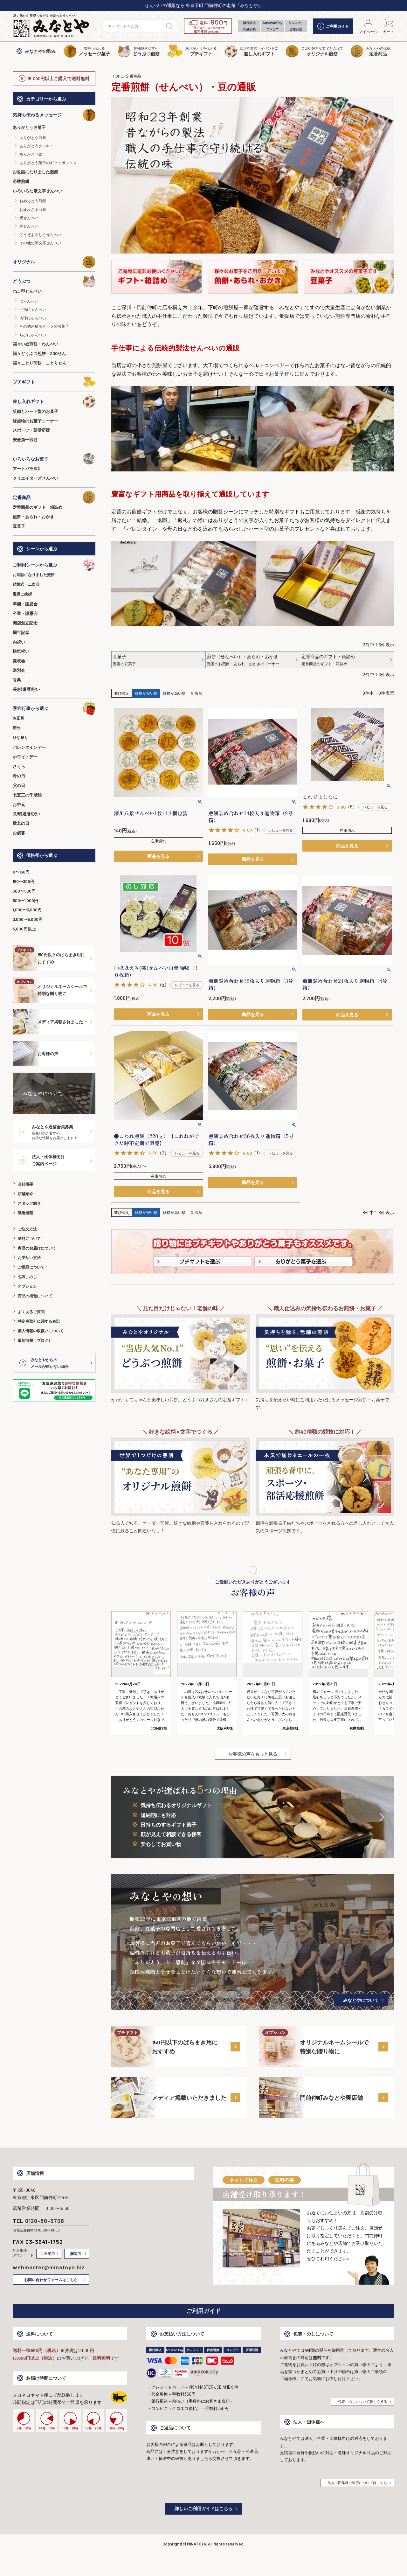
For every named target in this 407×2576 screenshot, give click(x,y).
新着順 (196, 693)
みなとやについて (361, 2000)
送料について (29, 1238)
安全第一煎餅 (25, 439)
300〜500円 (24, 891)
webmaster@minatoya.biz (49, 2267)
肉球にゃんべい (32, 318)
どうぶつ (54, 281)
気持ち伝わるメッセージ (54, 114)
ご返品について (31, 1267)
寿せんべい (28, 226)
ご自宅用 (48, 2254)
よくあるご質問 (31, 1311)
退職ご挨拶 (22, 594)
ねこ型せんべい (27, 291)
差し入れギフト (54, 401)
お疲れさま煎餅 (32, 209)
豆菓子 (19, 526)
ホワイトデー (25, 756)
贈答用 (75, 2254)
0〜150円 (21, 871)
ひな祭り (20, 737)
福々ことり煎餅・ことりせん (39, 363)
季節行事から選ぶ (54, 708)
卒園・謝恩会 (25, 603)
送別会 (19, 670)
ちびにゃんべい (32, 334)
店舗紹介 (25, 1193)
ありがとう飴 (30, 154)
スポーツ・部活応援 (31, 430)
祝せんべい (28, 217)
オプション (27, 1286)
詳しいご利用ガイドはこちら (203, 2508)
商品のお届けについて (37, 1248)
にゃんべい (28, 301)
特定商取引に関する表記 (39, 1321)
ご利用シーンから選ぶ (54, 565)
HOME (118, 76)
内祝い (19, 641)
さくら (19, 766)
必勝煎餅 (21, 181)
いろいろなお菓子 (54, 458)
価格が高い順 (174, 693)
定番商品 (54, 497)
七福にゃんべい (32, 309)
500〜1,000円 (25, 900)
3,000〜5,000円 (28, 919)
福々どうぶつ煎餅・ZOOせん (39, 353)
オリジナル (54, 261)
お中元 (19, 804)
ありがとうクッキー (36, 145)
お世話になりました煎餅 (35, 171)
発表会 (19, 660)
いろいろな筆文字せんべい (37, 190)
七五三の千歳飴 (27, 794)
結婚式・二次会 (26, 584)
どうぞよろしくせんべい (40, 234)
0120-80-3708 (44, 2220)
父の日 (19, 785)
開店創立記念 (25, 622)
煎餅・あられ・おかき (33, 516)
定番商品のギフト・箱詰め (37, 507)
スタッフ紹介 (29, 1203)
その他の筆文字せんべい (40, 242)
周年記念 (21, 632)
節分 (16, 727)
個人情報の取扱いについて (41, 1330)
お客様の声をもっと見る (252, 1754)
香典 (17, 679)
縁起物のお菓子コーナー (35, 420)
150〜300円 (23, 881)
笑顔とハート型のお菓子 (35, 411)
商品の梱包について (35, 1295)
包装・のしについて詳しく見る (362, 2401)
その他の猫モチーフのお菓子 (44, 326)
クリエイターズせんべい (35, 478)
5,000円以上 (24, 928)
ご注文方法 (27, 1229)
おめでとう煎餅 (32, 200)
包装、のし (27, 1276)
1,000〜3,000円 (27, 909)
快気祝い (21, 651)
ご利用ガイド (333, 26)
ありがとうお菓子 (29, 127)
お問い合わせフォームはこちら (51, 2279)
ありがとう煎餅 (32, 137)
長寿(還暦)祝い (26, 689)
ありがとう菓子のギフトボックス (48, 162)
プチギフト (54, 382)
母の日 (19, 775)
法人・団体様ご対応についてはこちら (357, 2483)
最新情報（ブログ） (35, 1340)
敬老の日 (21, 823)
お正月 (18, 718)
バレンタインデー (29, 747)
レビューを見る (280, 830)
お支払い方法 (29, 1257)
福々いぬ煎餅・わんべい (35, 343)
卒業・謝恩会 (25, 613)
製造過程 (25, 1212)
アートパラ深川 (27, 468)
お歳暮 (19, 832)
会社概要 (25, 1184)
